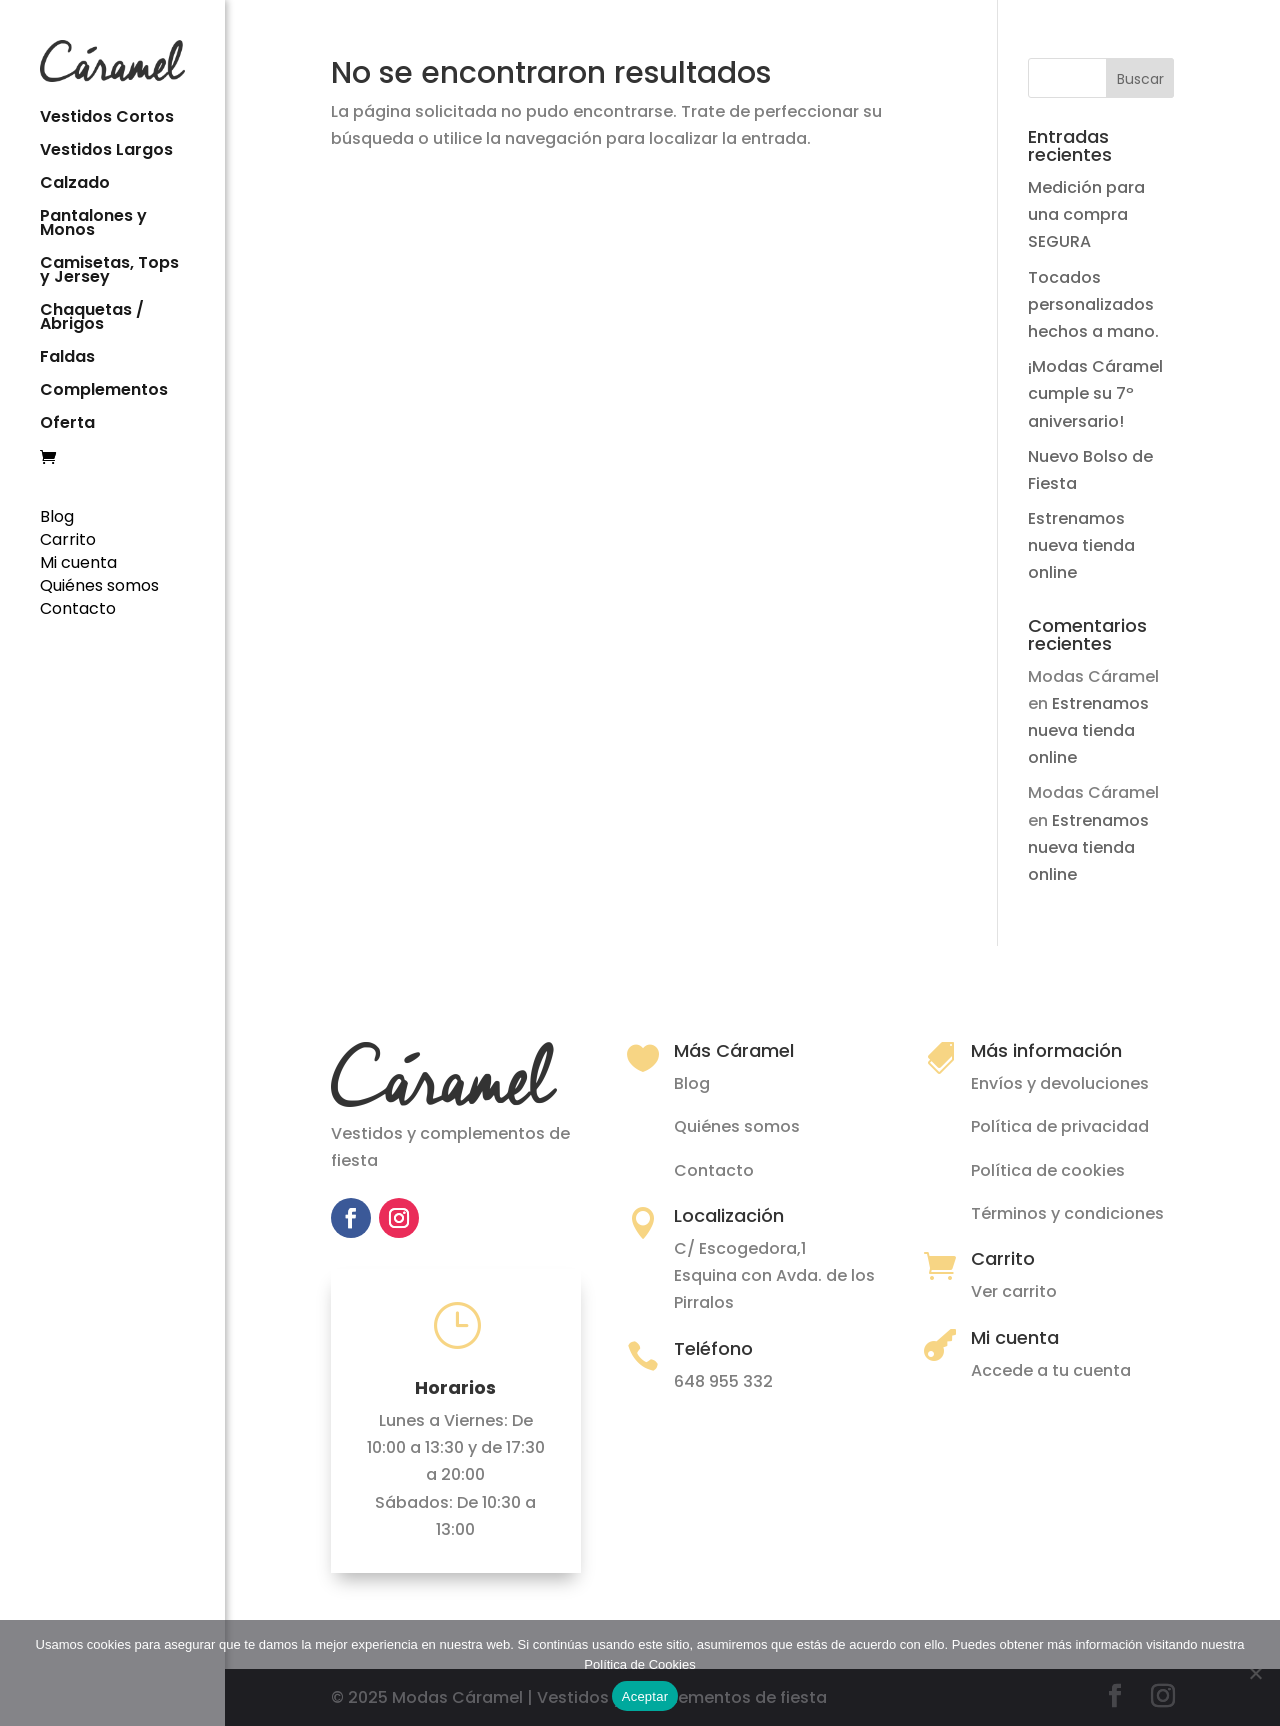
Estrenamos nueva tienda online (1081, 545)
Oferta (67, 423)
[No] (1255, 1673)
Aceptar (645, 1696)
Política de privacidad (1060, 1126)
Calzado (75, 183)
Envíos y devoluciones (1060, 1083)
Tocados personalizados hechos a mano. (1093, 304)
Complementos (104, 390)
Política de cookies (1048, 1170)
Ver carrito (1014, 1291)
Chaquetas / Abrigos (92, 317)
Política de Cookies (639, 1664)
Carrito (68, 537)
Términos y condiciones (1067, 1213)
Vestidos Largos (106, 150)
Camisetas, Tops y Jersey (109, 270)
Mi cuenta (78, 560)
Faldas (67, 357)
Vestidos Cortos (107, 117)
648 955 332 (723, 1381)
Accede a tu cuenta (1051, 1370)
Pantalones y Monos (93, 223)
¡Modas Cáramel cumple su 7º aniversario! (1095, 393)
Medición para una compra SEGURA (1086, 214)
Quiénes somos (99, 583)
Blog (57, 514)
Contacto (78, 606)
